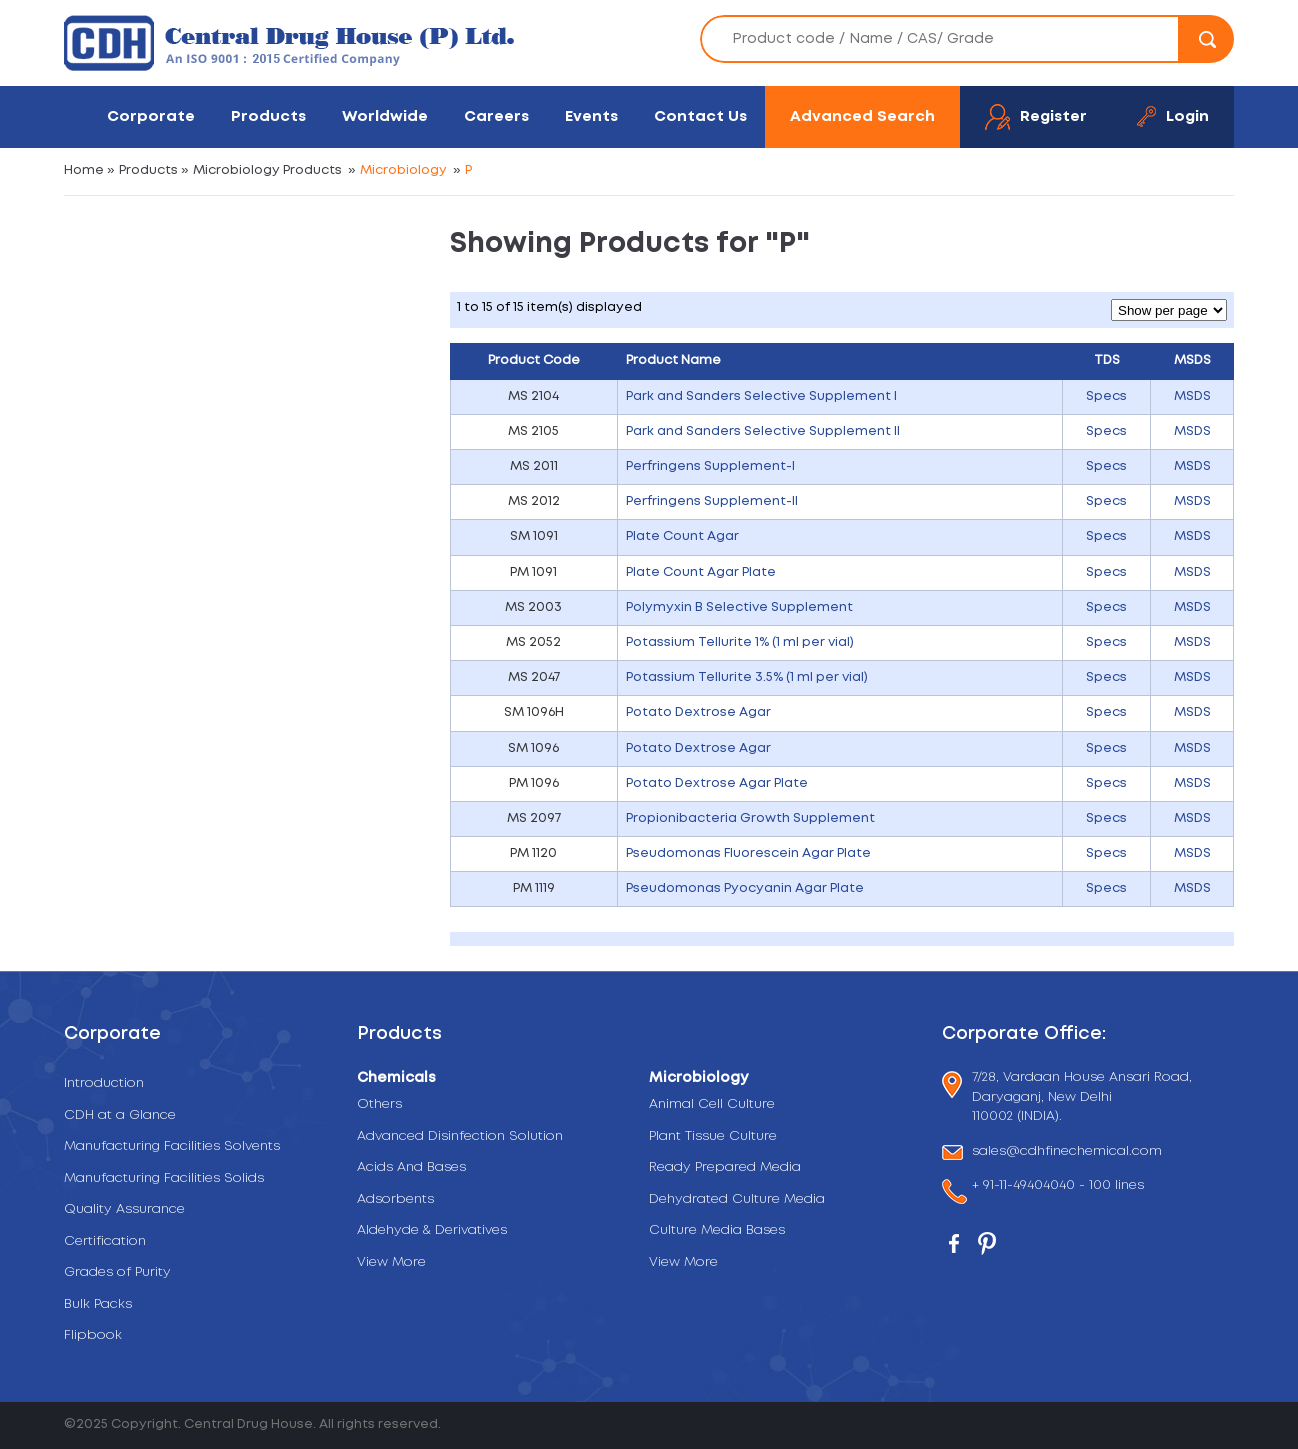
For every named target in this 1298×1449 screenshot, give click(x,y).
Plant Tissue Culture (713, 1136)
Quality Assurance (124, 1209)
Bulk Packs (98, 1304)
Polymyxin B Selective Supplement (739, 607)
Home (84, 170)
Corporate (151, 116)
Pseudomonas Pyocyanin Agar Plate (745, 888)
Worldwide (385, 116)
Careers (496, 116)
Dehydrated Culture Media (737, 1199)
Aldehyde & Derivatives (432, 1230)
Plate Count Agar (682, 536)
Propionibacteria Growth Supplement (750, 818)
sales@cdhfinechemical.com (1067, 1152)
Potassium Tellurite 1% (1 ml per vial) (740, 642)
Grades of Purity (117, 1272)
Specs (1106, 396)
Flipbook (93, 1335)
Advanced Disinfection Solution (460, 1136)
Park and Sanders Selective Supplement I (761, 396)
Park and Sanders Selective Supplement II (763, 431)
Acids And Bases (411, 1167)
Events (591, 116)
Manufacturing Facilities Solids (164, 1178)
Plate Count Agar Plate (701, 572)
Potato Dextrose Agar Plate (717, 783)
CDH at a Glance (120, 1115)
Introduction (104, 1083)
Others (379, 1104)
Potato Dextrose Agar (698, 712)
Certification (105, 1241)
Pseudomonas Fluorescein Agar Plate (748, 853)
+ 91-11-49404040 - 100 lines (1058, 1187)
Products (268, 116)
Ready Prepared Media (725, 1167)
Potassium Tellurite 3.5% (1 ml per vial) (747, 677)
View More (391, 1262)
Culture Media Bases (717, 1230)
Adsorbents (395, 1199)
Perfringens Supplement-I (710, 466)
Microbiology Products (267, 170)
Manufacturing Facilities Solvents (172, 1146)
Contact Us (700, 116)
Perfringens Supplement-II (712, 501)
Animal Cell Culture (712, 1104)
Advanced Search (862, 116)
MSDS (1192, 396)
